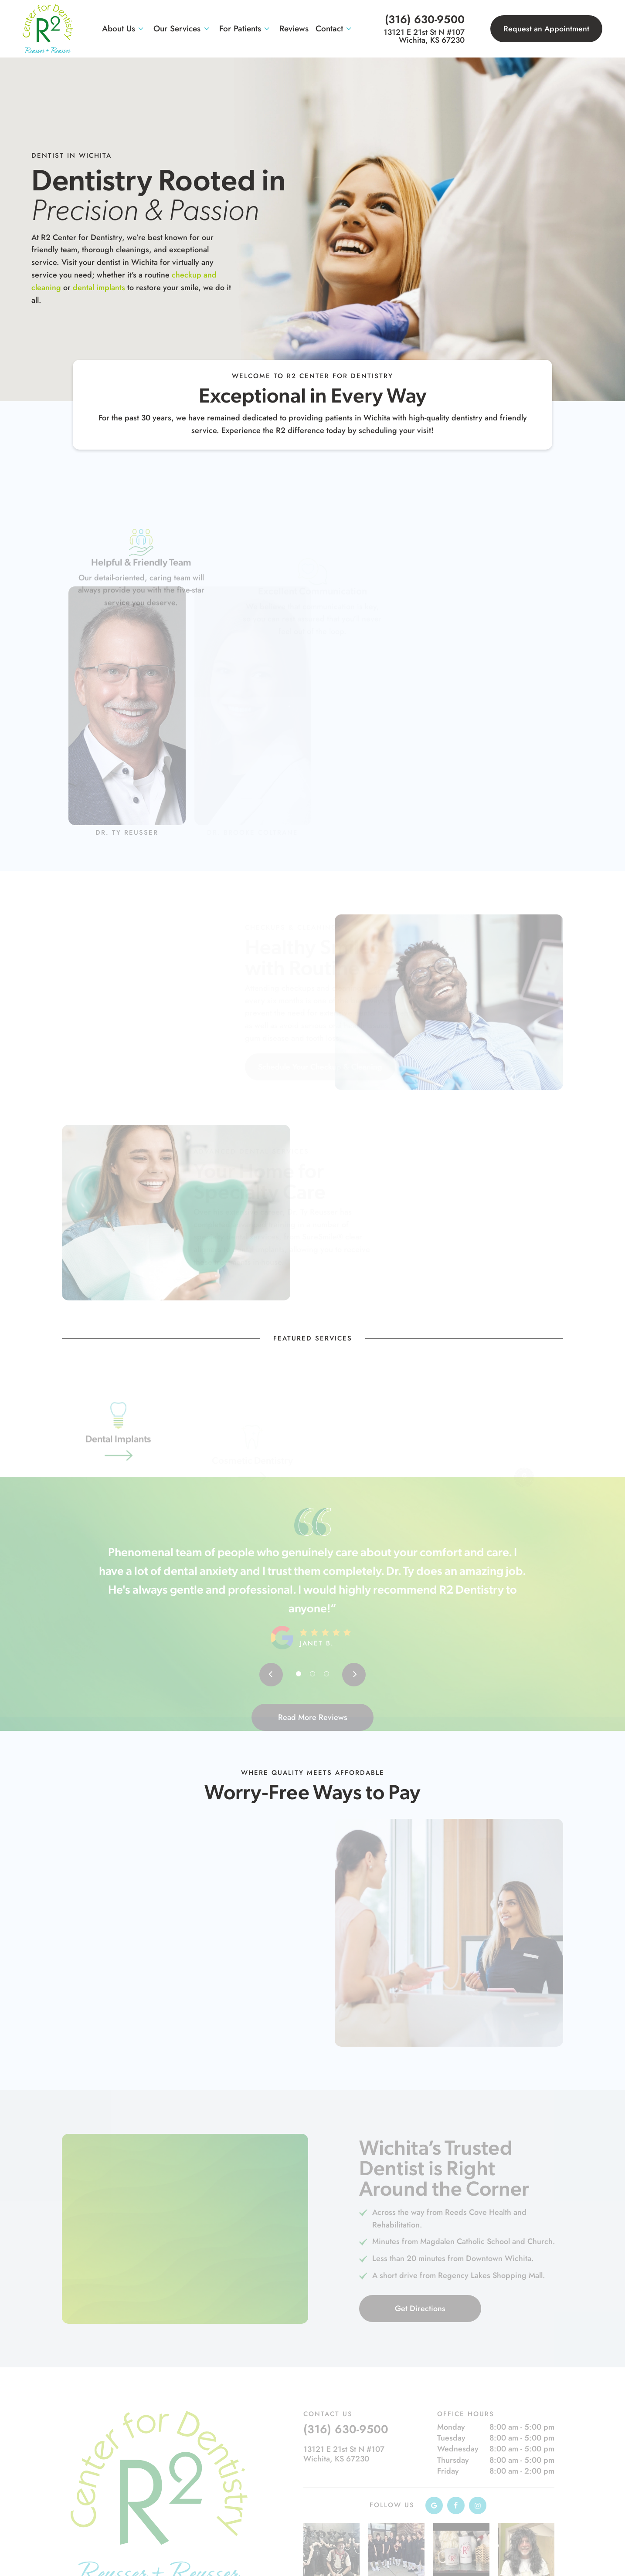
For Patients (246, 28)
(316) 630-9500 (425, 19)
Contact (335, 28)
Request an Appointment (546, 28)
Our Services (182, 28)
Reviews (294, 28)
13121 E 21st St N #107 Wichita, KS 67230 (424, 36)
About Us (124, 28)
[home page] (48, 28)
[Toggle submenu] (141, 28)
